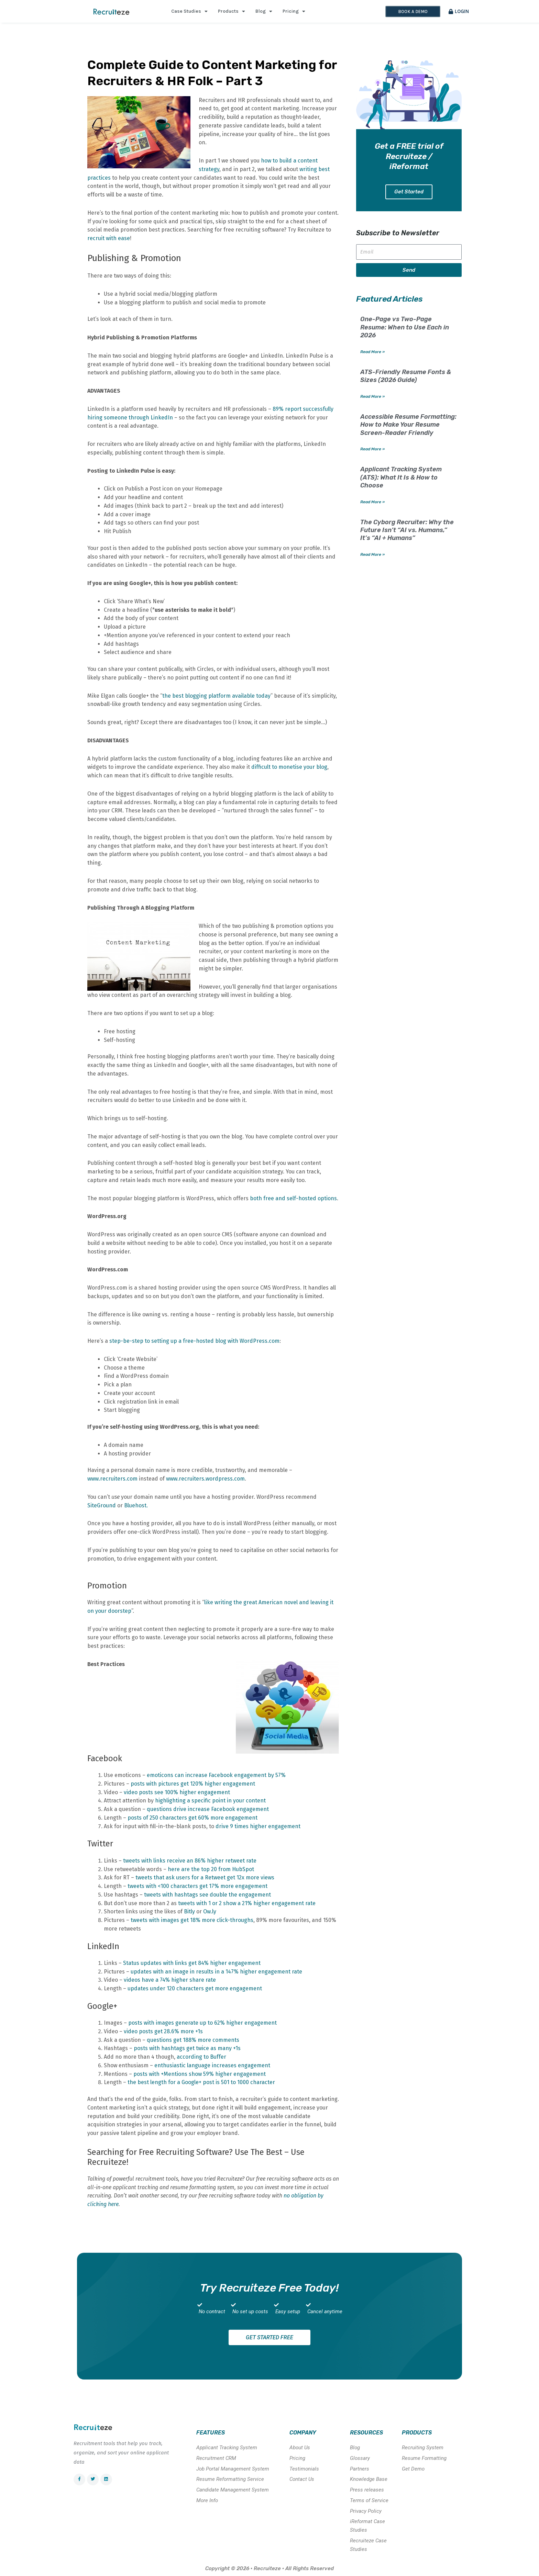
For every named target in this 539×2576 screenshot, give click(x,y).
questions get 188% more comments (193, 2040)
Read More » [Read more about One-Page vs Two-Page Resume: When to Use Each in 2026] (372, 352)
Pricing (294, 11)
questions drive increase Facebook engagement (208, 1809)
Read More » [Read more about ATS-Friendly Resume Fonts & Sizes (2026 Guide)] (372, 396)
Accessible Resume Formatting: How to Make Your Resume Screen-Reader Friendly (408, 425)
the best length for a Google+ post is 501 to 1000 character (201, 2082)
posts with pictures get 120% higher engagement (193, 1783)
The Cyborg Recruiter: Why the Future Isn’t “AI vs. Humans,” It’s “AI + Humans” (407, 530)
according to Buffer (201, 2057)
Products (231, 11)
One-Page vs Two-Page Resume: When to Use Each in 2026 (404, 328)
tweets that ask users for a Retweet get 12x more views (204, 1877)
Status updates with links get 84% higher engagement (192, 1963)
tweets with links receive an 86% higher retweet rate (189, 1860)
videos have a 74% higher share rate (170, 1980)
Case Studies (189, 11)
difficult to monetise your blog (289, 767)
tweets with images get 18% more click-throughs (192, 1920)
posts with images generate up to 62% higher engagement (202, 2023)
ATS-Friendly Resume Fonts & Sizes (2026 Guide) (405, 376)
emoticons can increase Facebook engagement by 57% (216, 1775)
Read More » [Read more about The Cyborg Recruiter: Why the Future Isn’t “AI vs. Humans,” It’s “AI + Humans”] (372, 555)
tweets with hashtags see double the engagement (207, 1894)
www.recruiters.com (112, 1478)
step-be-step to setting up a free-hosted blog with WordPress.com (194, 1341)
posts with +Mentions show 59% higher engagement (199, 2074)
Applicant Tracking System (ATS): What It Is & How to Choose (401, 478)
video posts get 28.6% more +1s (163, 2031)
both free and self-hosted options (293, 1198)
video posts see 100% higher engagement (177, 1792)
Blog (263, 11)
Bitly (189, 1911)
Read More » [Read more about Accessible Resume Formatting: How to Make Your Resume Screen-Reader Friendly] (372, 449)
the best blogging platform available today (216, 696)
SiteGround (101, 1505)
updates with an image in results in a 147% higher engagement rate (216, 1971)
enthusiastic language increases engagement (212, 2065)
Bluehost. (136, 1505)
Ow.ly (209, 1911)
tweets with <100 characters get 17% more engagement (197, 1886)
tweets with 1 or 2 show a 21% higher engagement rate (247, 1903)
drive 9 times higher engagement (258, 1826)
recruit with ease (108, 238)
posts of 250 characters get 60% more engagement (192, 1817)
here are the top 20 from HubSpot (211, 1869)
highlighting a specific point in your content (210, 1800)
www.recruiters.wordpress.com (205, 1478)
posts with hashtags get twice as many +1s (186, 2048)
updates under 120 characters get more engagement (195, 1988)
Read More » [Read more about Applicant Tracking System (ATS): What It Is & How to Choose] (372, 502)
